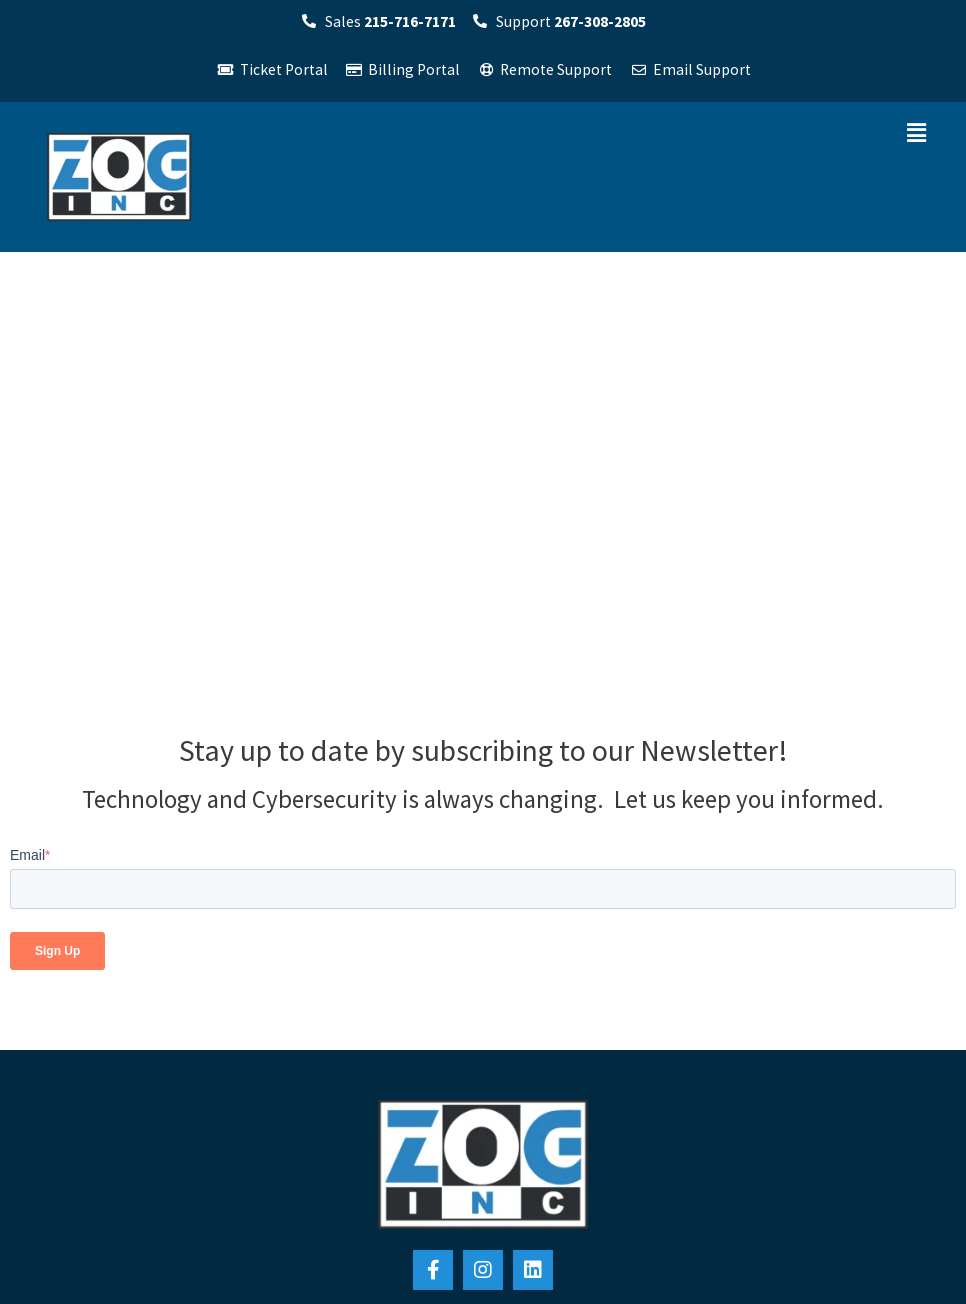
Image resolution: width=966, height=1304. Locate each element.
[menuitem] (599, 998)
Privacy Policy (483, 1277)
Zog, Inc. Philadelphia (108, 953)
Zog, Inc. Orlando (322, 953)
